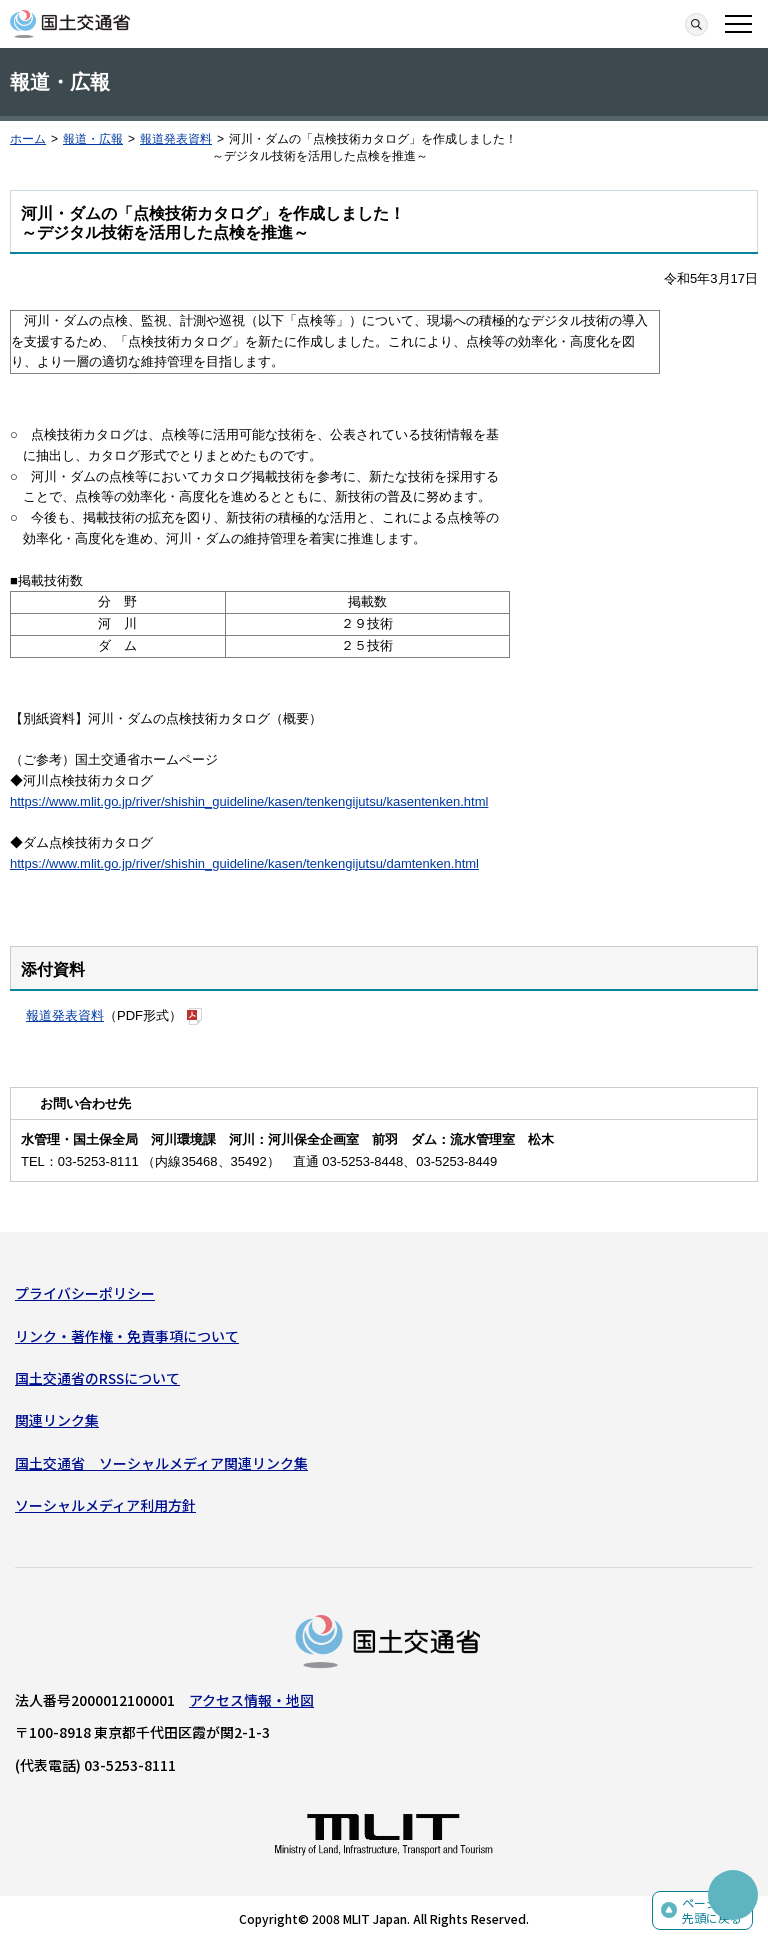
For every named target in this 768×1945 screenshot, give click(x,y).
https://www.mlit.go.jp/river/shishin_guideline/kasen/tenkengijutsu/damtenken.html (244, 863)
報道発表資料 (176, 139)
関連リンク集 (57, 1420)
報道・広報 (93, 139)
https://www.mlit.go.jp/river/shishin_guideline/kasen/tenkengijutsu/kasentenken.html (249, 801)
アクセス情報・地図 (251, 1700)
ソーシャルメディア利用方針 (105, 1505)
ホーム (28, 139)
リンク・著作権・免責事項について (127, 1336)
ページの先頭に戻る (712, 1910)
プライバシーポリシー (85, 1293)
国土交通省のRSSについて (97, 1378)
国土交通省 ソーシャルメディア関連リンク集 (161, 1463)
